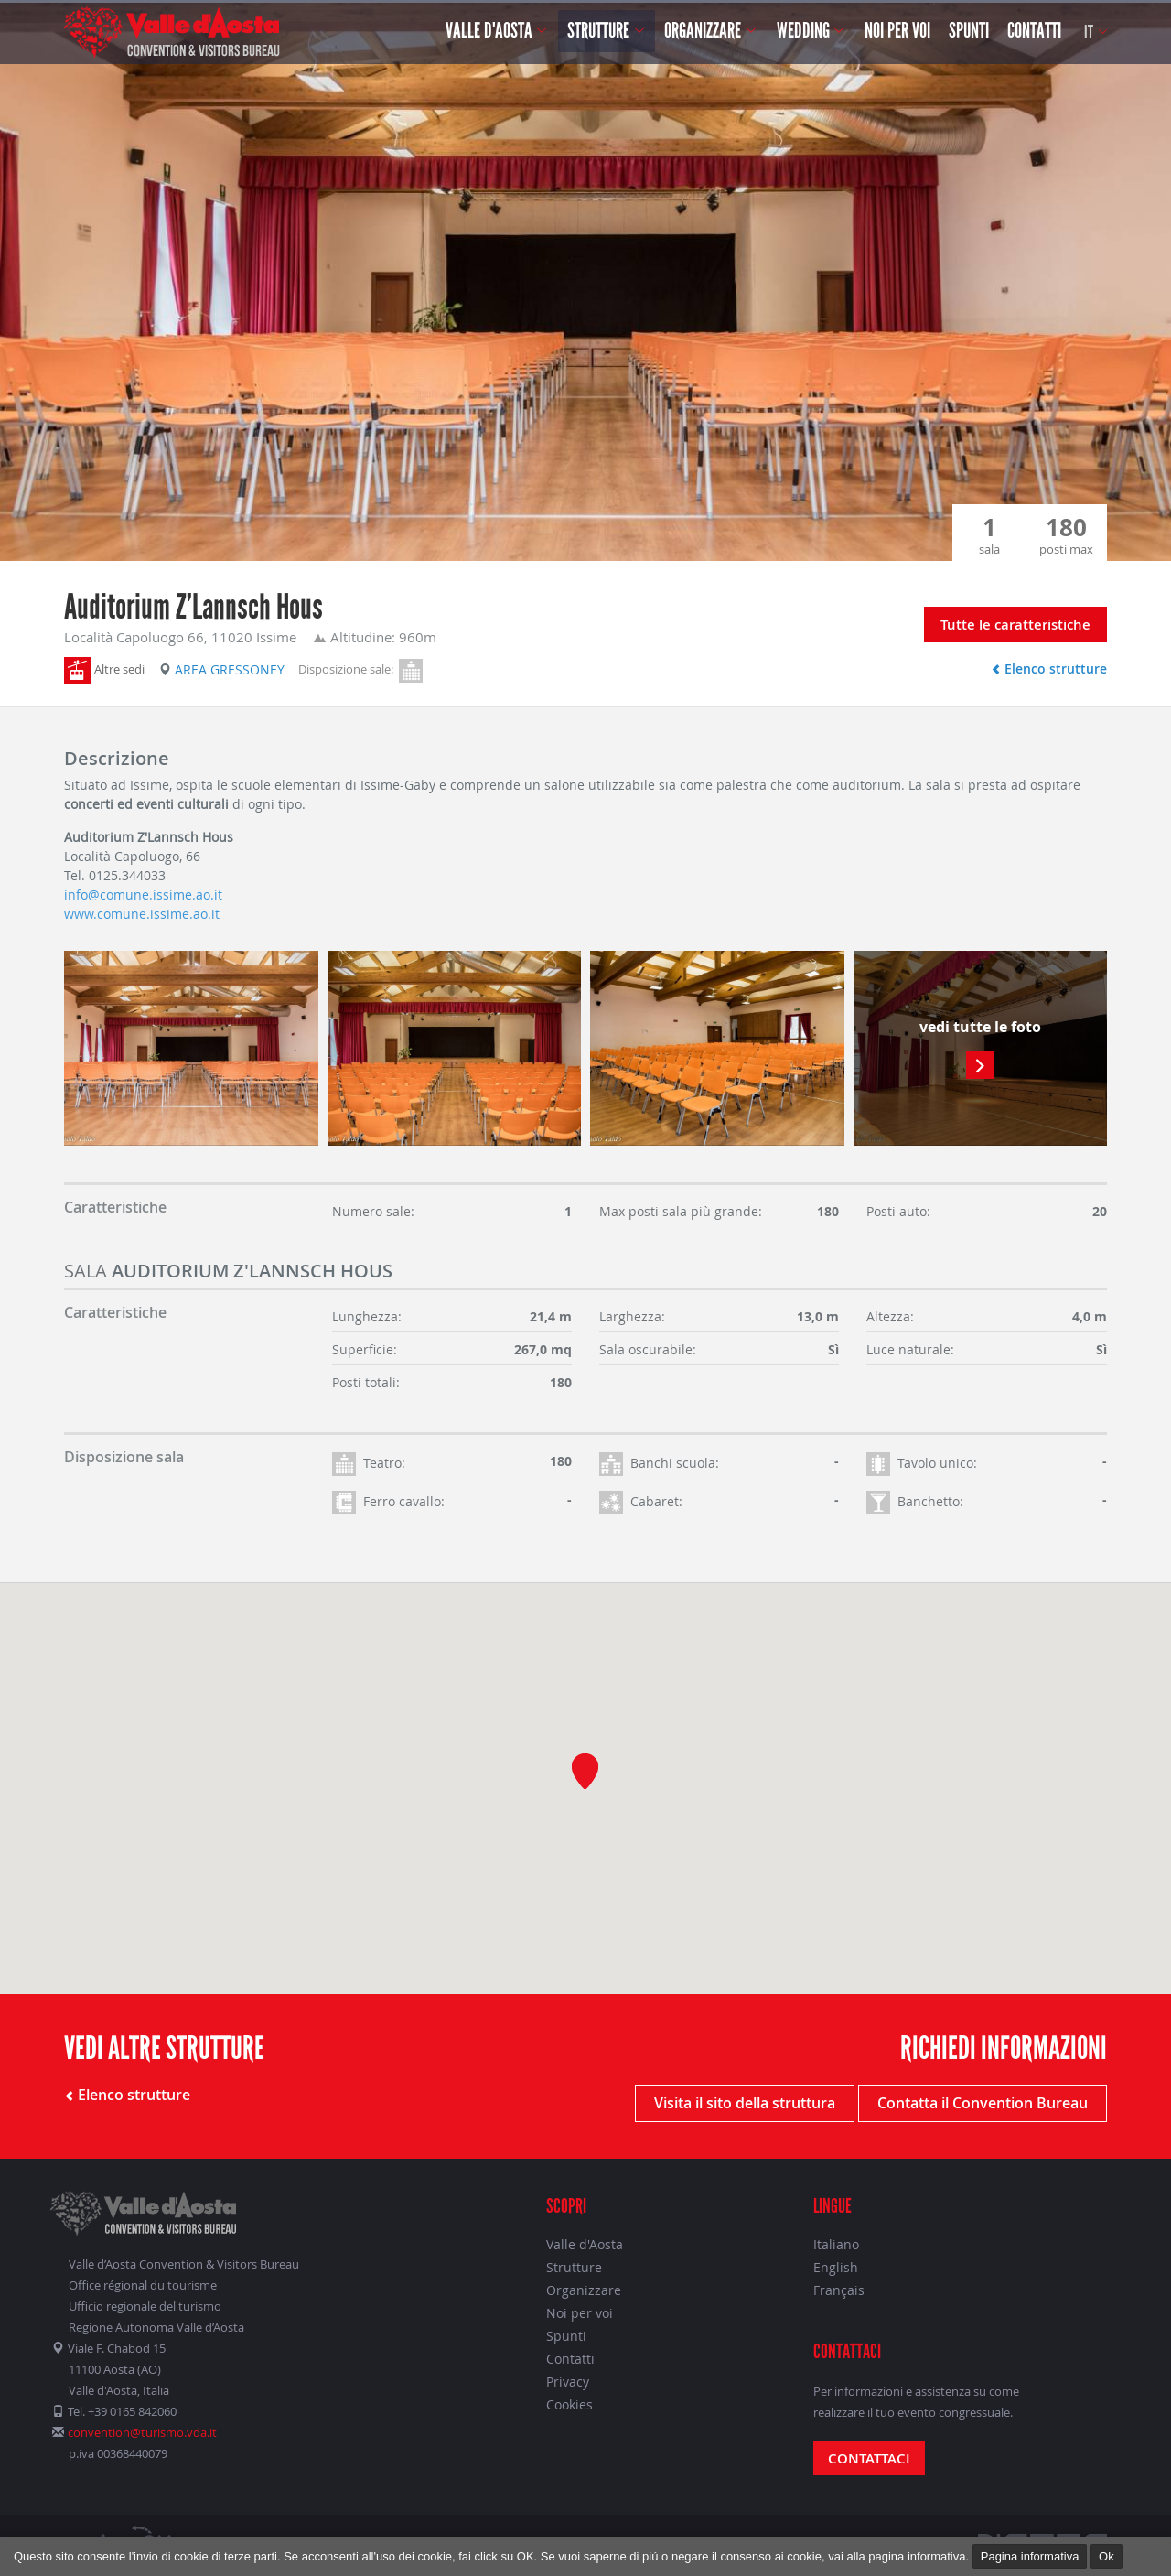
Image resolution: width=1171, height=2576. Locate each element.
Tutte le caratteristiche (1015, 624)
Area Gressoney (222, 669)
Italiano (836, 2244)
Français (839, 2290)
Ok (1106, 2556)
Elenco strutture (1049, 668)
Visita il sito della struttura (744, 2103)
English (835, 2267)
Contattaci (869, 2458)
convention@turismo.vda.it (142, 2432)
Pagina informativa (1030, 2556)
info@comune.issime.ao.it (143, 894)
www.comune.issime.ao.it (142, 913)
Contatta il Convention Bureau (982, 2103)
